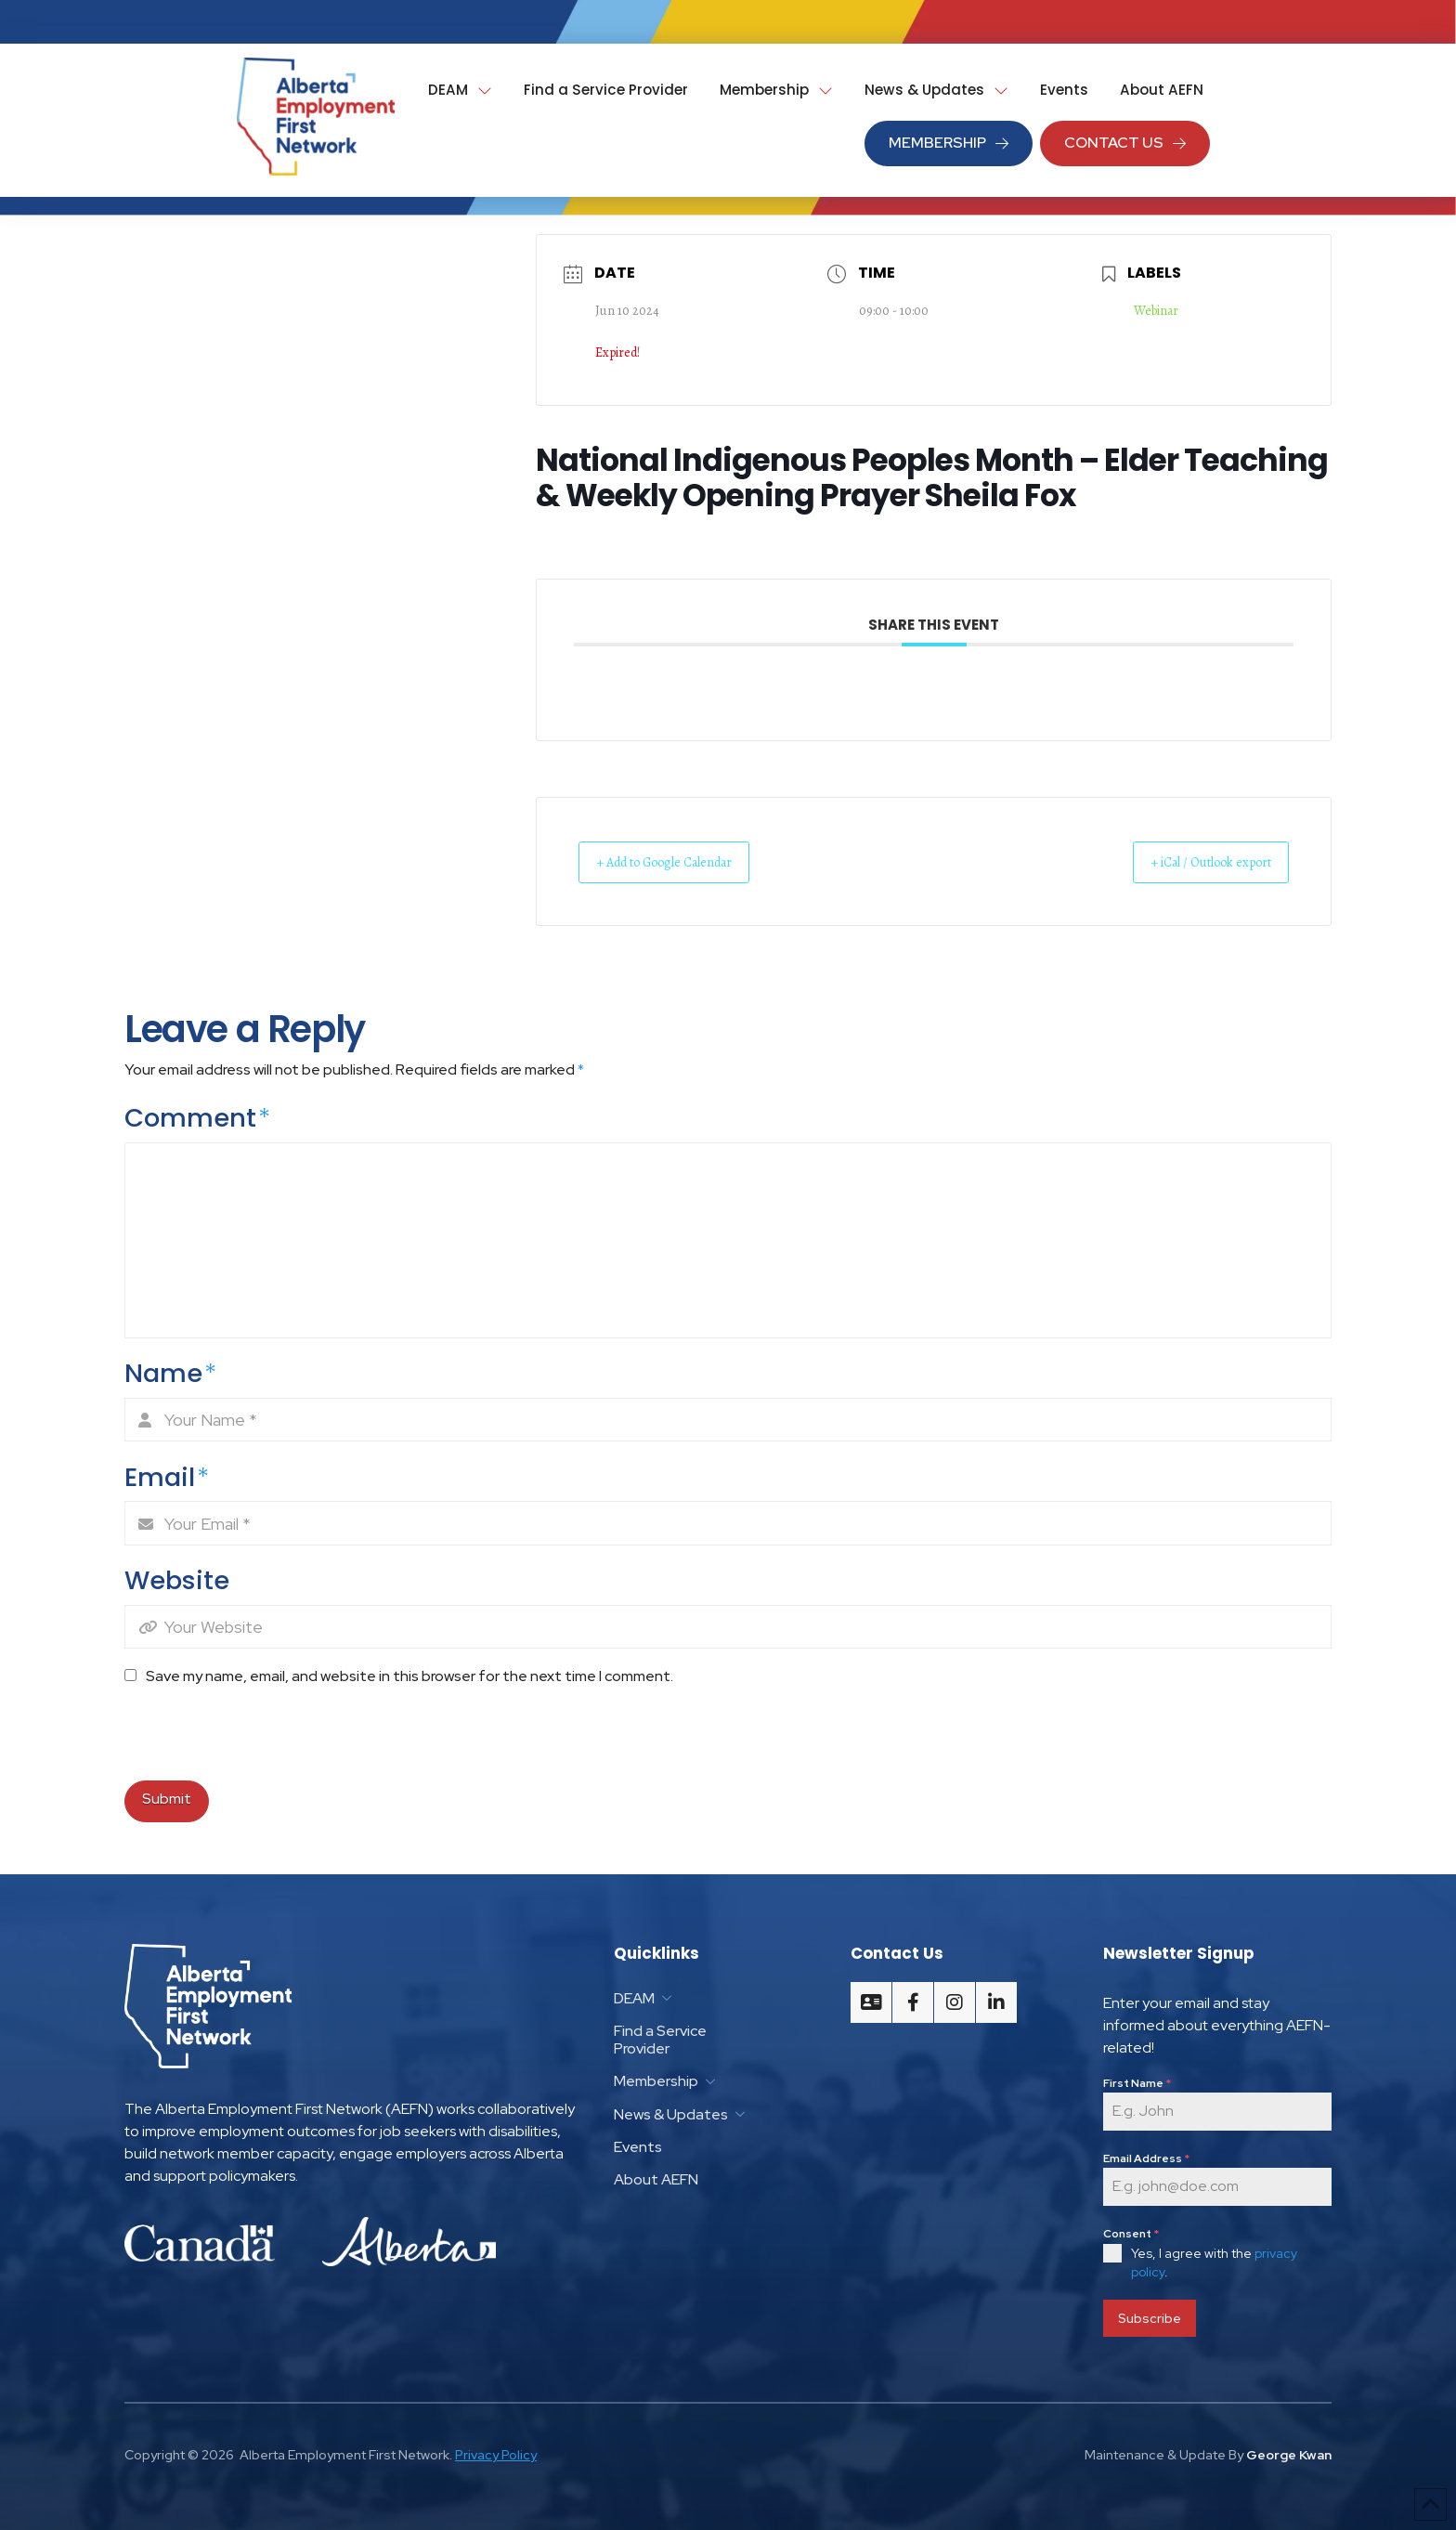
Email (166, 1477)
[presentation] (251, 1740)
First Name (1137, 2083)
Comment (197, 1119)
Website (176, 1580)
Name (170, 1374)
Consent (1131, 2233)
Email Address (1146, 2158)
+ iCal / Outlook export (1194, 862)
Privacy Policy (496, 2450)
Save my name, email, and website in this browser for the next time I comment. (409, 1676)
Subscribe (1149, 2318)
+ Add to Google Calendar (681, 862)
